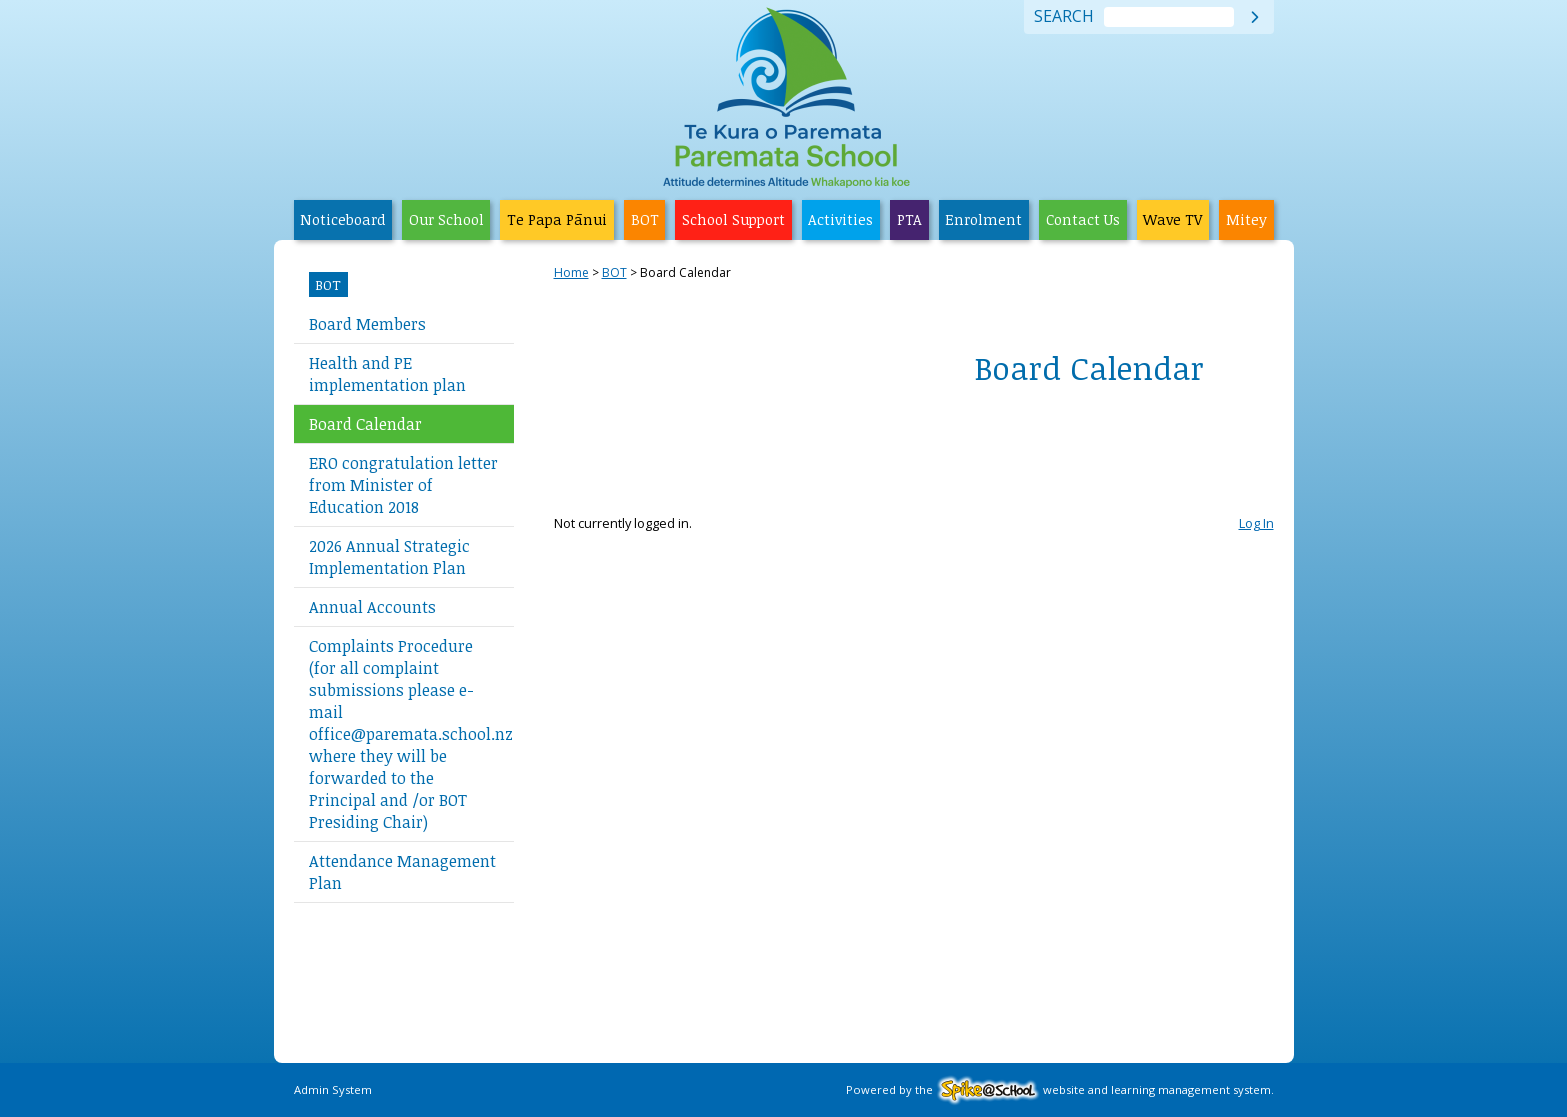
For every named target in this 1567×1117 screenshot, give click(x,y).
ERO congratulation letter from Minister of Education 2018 (403, 485)
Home (571, 272)
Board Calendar (365, 424)
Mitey (1246, 219)
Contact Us (1083, 219)
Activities (840, 219)
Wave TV (1172, 219)
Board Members (367, 324)
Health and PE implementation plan (387, 374)
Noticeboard (342, 219)
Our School (446, 219)
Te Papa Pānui (557, 219)
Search (1064, 17)
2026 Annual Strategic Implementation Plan (389, 557)
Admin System (333, 1089)
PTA (909, 219)
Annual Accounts (372, 607)
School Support (733, 219)
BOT (645, 219)
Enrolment (983, 219)
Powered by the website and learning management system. (1060, 1089)
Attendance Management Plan (402, 872)
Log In (1256, 523)
